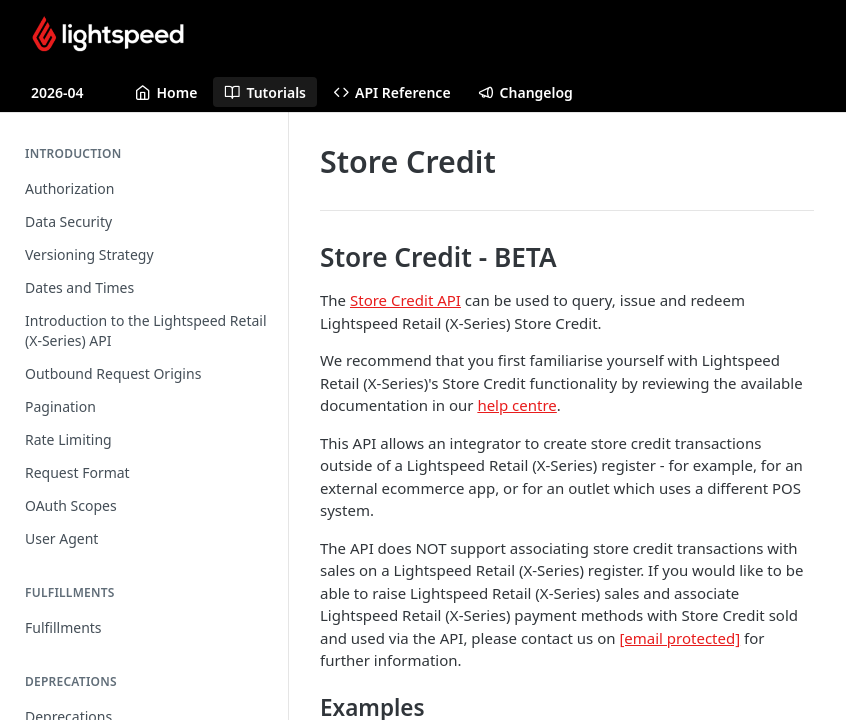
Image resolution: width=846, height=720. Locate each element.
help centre (516, 405)
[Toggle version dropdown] (69, 92)
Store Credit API (405, 300)
